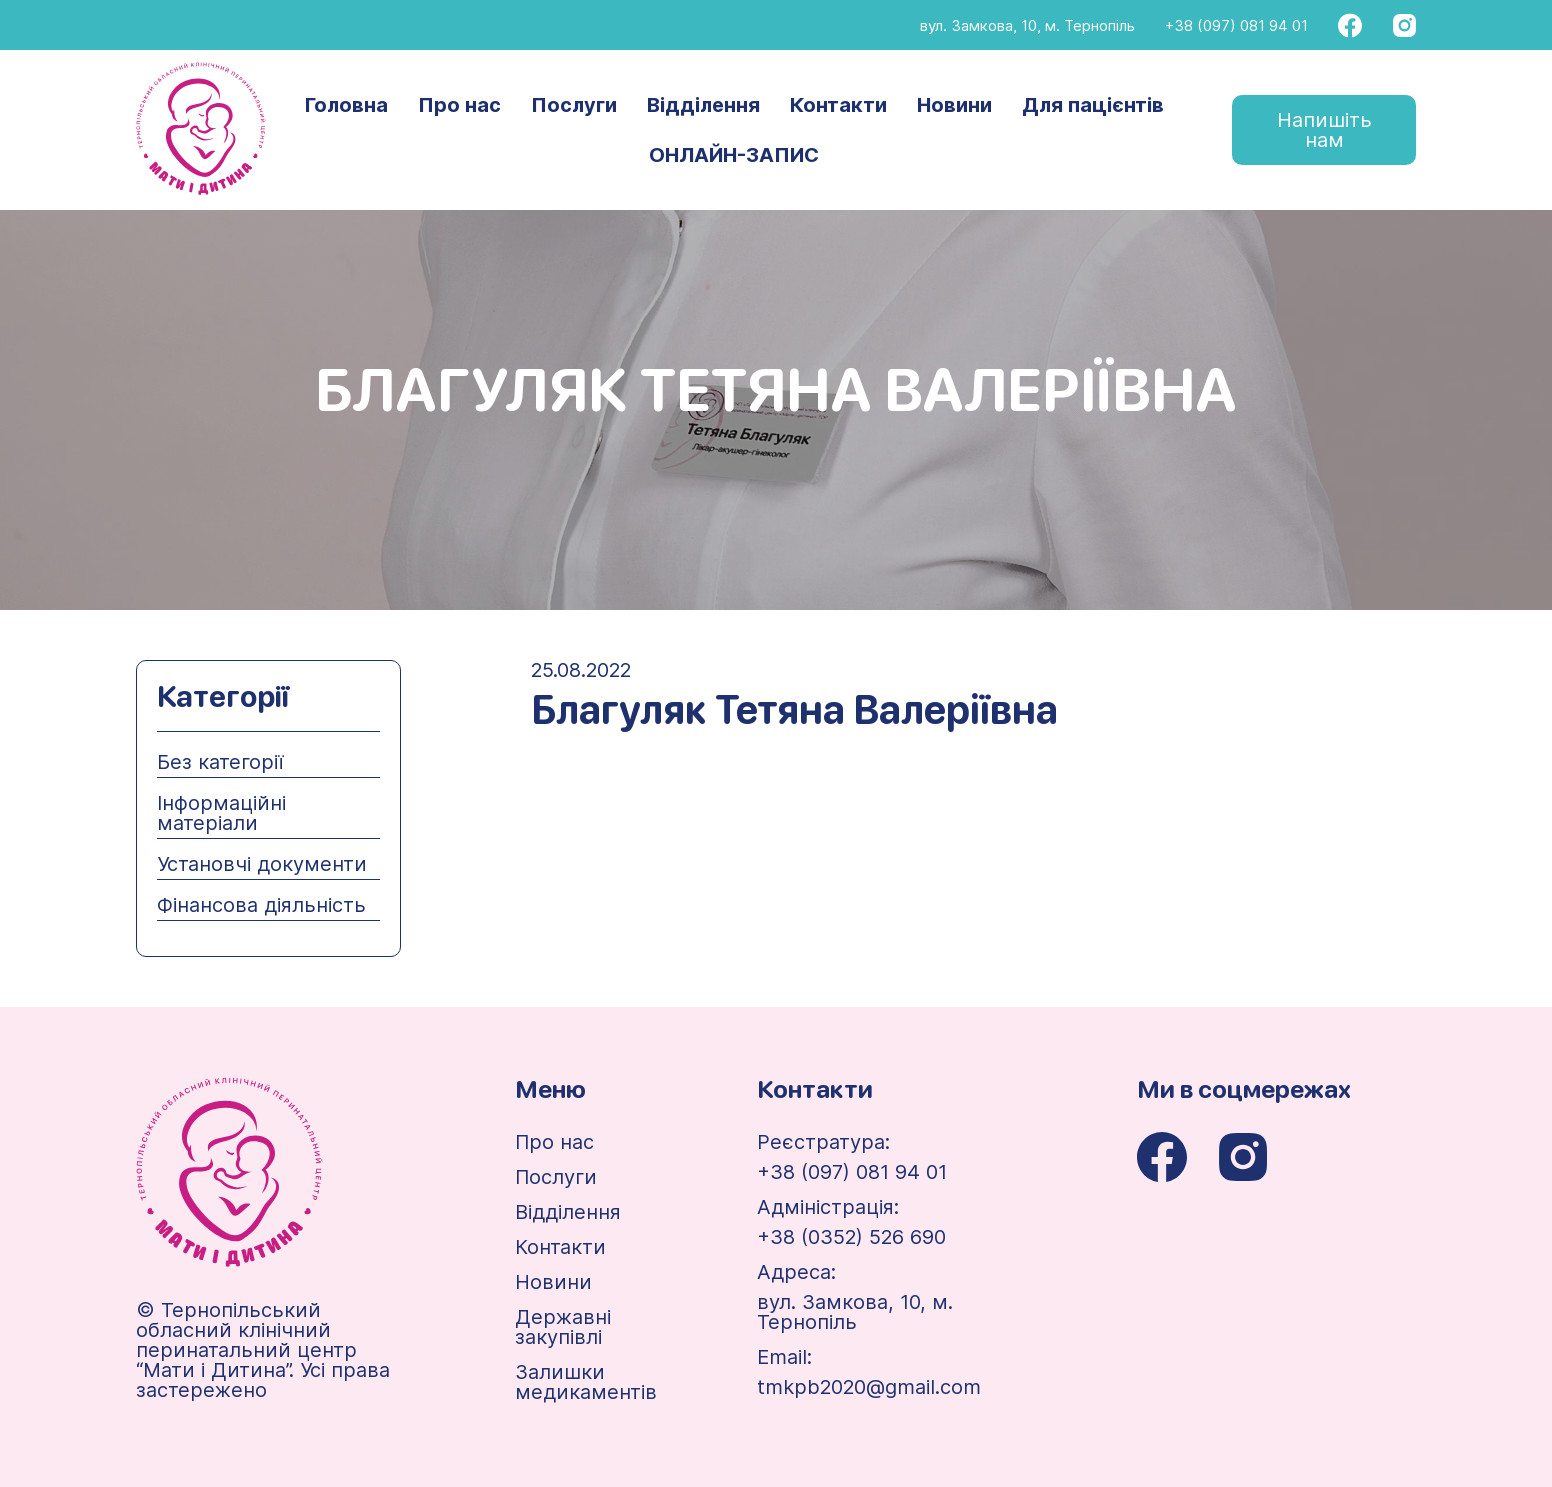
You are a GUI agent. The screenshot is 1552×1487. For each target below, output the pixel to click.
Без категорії (220, 762)
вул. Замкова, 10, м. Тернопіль (1027, 25)
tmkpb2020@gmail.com (869, 1387)
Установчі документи (262, 864)
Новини (954, 105)
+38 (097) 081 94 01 (1236, 25)
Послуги (574, 105)
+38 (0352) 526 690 (851, 1237)
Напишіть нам (1324, 130)
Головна (346, 105)
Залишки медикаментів (586, 1382)
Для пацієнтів (1093, 105)
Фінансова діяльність (261, 905)
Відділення (703, 105)
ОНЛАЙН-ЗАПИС (734, 155)
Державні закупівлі (563, 1327)
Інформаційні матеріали (221, 813)
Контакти (838, 105)
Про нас (459, 105)
